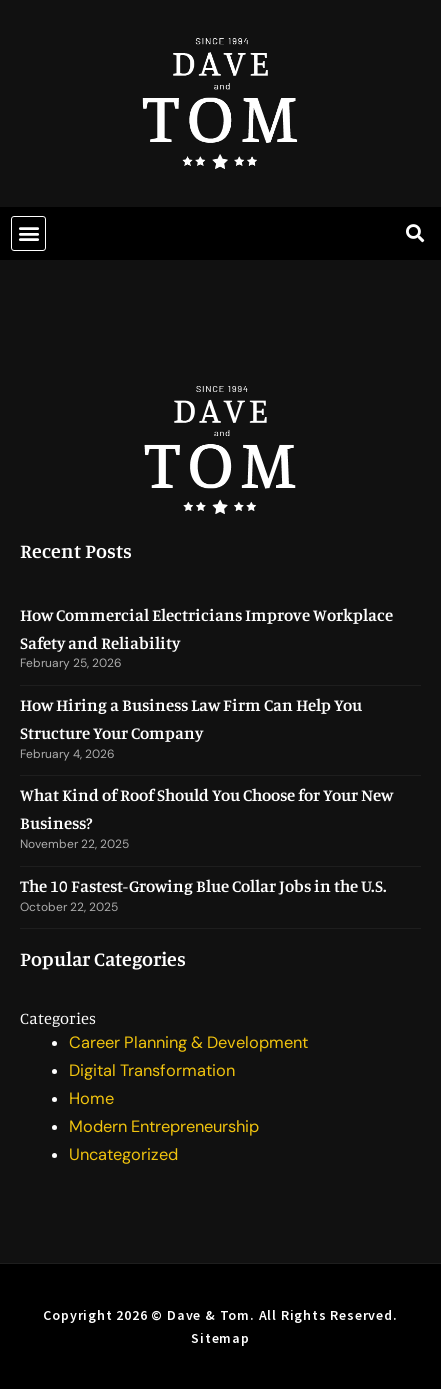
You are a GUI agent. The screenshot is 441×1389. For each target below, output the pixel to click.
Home (91, 1098)
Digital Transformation (152, 1070)
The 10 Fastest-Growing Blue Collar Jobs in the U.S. (203, 885)
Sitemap (220, 1338)
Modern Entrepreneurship (164, 1126)
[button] (28, 233)
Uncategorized (123, 1154)
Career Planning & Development (188, 1042)
